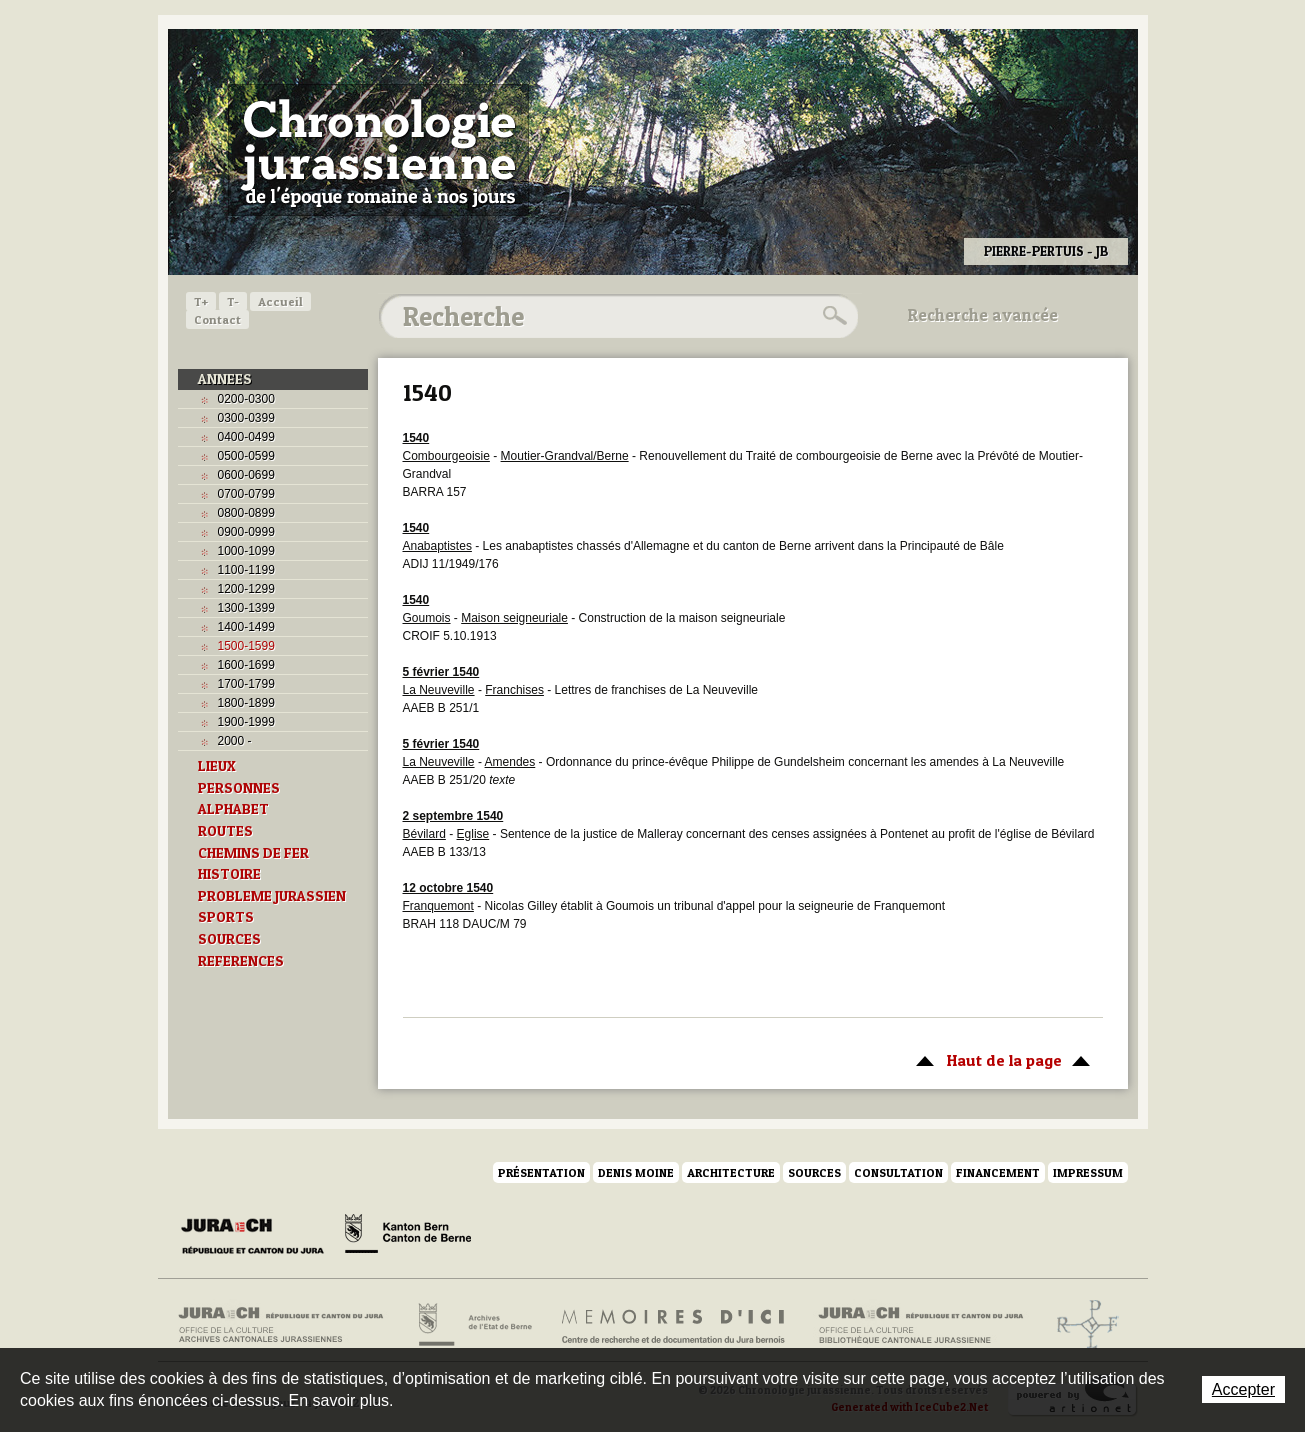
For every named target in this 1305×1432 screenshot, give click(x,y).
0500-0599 (246, 456)
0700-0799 (246, 494)
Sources (814, 1172)
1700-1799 (246, 684)
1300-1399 (246, 608)
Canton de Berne (408, 1237)
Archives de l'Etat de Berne (473, 1325)
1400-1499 (246, 627)
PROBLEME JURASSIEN (272, 896)
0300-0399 (246, 418)
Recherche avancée (983, 315)
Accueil (280, 301)
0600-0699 (246, 475)
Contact (217, 319)
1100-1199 (246, 570)
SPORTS (226, 917)
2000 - (235, 741)
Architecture (731, 1172)
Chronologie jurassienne (378, 150)
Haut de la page (999, 1059)
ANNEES (225, 379)
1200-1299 (246, 589)
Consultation (898, 1172)
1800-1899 (246, 703)
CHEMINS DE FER (253, 853)
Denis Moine (636, 1172)
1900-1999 (246, 722)
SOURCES (229, 939)
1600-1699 (246, 665)
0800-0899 (246, 513)
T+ (201, 301)
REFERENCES (241, 961)
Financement (998, 1172)
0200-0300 (246, 399)
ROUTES (225, 831)
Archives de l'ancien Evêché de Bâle (1081, 1325)
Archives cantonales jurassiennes (288, 1325)
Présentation (541, 1172)
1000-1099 (246, 551)
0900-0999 (246, 532)
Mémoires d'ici (674, 1325)
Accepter (1243, 1389)
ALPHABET (233, 809)
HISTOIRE (229, 874)
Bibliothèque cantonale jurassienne (921, 1325)
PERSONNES (239, 788)
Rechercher (832, 316)
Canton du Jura (258, 1237)
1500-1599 (246, 646)
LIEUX (217, 766)
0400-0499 (246, 437)
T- (233, 301)
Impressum (1088, 1172)
